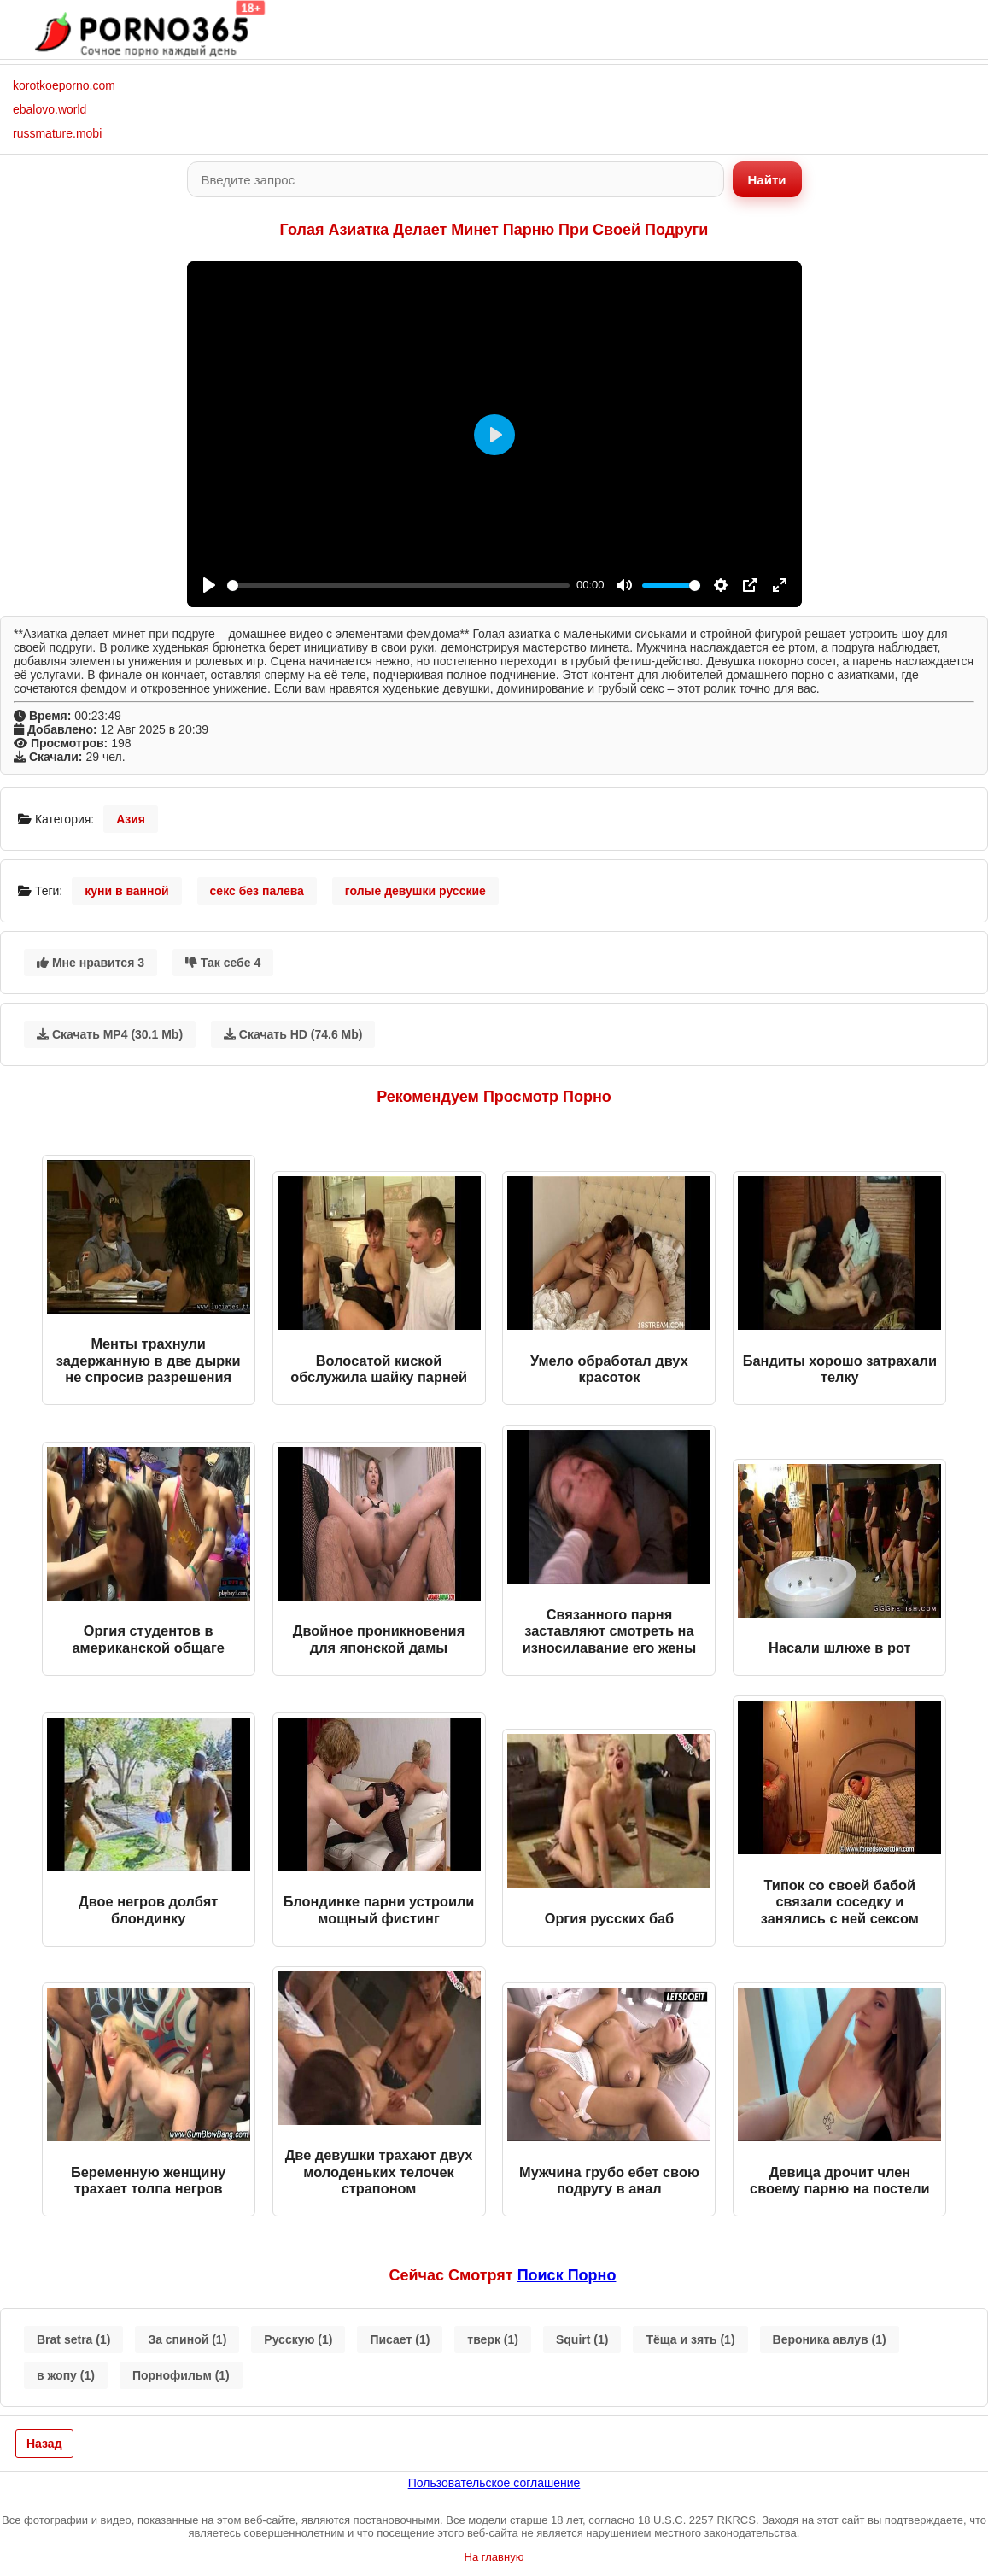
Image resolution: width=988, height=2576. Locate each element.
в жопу (66, 2375)
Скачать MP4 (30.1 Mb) (110, 1034)
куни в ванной (127, 891)
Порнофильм (181, 2375)
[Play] (209, 585)
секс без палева (257, 891)
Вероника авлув (829, 2339)
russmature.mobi (57, 133)
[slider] (398, 585)
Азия (130, 819)
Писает (400, 2339)
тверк (492, 2339)
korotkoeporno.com (64, 85)
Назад (44, 2443)
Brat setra (73, 2339)
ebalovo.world (49, 109)
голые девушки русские (415, 891)
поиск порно (567, 2275)
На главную (494, 2556)
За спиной (187, 2339)
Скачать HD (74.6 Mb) (293, 1034)
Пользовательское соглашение (494, 2483)
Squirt (582, 2339)
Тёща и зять (690, 2339)
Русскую (298, 2339)
